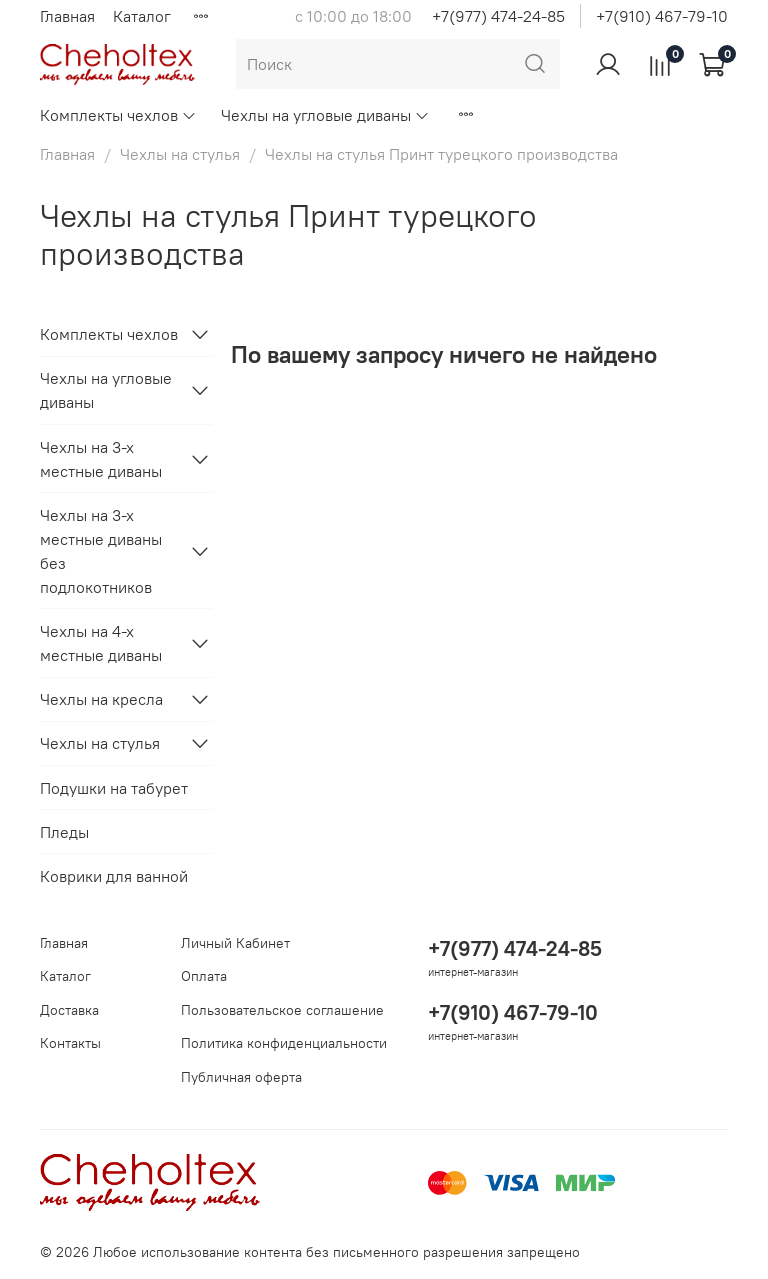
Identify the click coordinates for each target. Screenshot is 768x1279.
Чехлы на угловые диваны (325, 115)
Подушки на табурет (114, 788)
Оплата (204, 976)
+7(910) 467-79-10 (662, 16)
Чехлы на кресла (101, 699)
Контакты (70, 1043)
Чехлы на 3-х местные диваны (101, 459)
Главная (67, 16)
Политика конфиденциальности (284, 1043)
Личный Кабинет (235, 943)
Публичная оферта (241, 1077)
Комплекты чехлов (118, 115)
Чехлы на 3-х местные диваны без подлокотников (101, 551)
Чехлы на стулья (180, 154)
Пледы (64, 832)
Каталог (142, 16)
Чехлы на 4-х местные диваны (101, 643)
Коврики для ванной (114, 876)
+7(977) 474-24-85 (498, 16)
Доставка (69, 1010)
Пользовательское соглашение (282, 1010)
